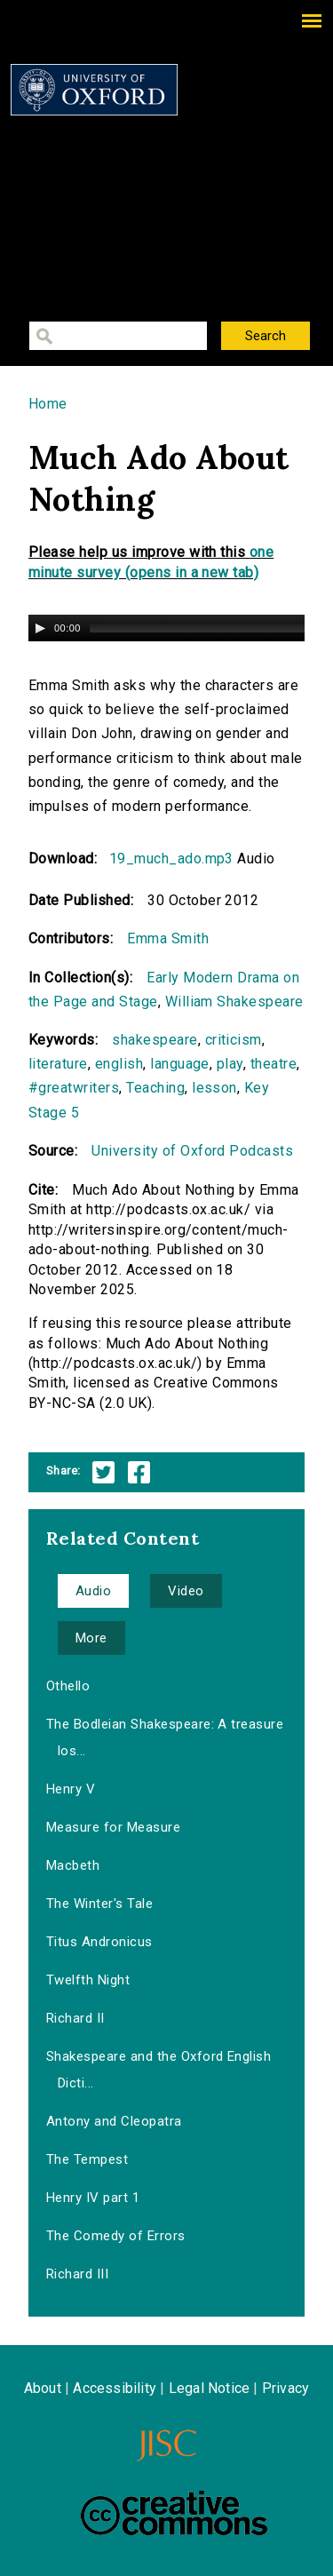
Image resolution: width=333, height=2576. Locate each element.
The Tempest (87, 2159)
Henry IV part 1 (92, 2198)
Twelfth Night (88, 1980)
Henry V (70, 1789)
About (42, 2388)
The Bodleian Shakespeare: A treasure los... (164, 1737)
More (91, 1638)
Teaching (155, 1087)
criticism (233, 1039)
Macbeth (72, 1865)
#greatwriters (73, 1087)
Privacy (285, 2388)
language (180, 1063)
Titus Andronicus (99, 1942)
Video (185, 1591)
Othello (68, 1686)
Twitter (103, 1472)
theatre (273, 1063)
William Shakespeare (234, 1001)
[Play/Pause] (40, 628)
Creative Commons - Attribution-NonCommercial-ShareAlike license (174, 2513)
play (230, 1063)
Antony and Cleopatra (114, 2121)
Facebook (139, 1472)
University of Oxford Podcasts (192, 1150)
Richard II (75, 2018)
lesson (214, 1087)
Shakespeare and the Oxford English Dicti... (158, 2069)
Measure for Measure (113, 1827)
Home (47, 403)
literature (58, 1063)
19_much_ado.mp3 (171, 858)
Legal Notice (209, 2388)
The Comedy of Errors (116, 2236)
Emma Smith (168, 938)
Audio (93, 1591)
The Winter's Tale (99, 1904)
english (119, 1063)
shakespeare (154, 1039)
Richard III (77, 2274)
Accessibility (114, 2388)
